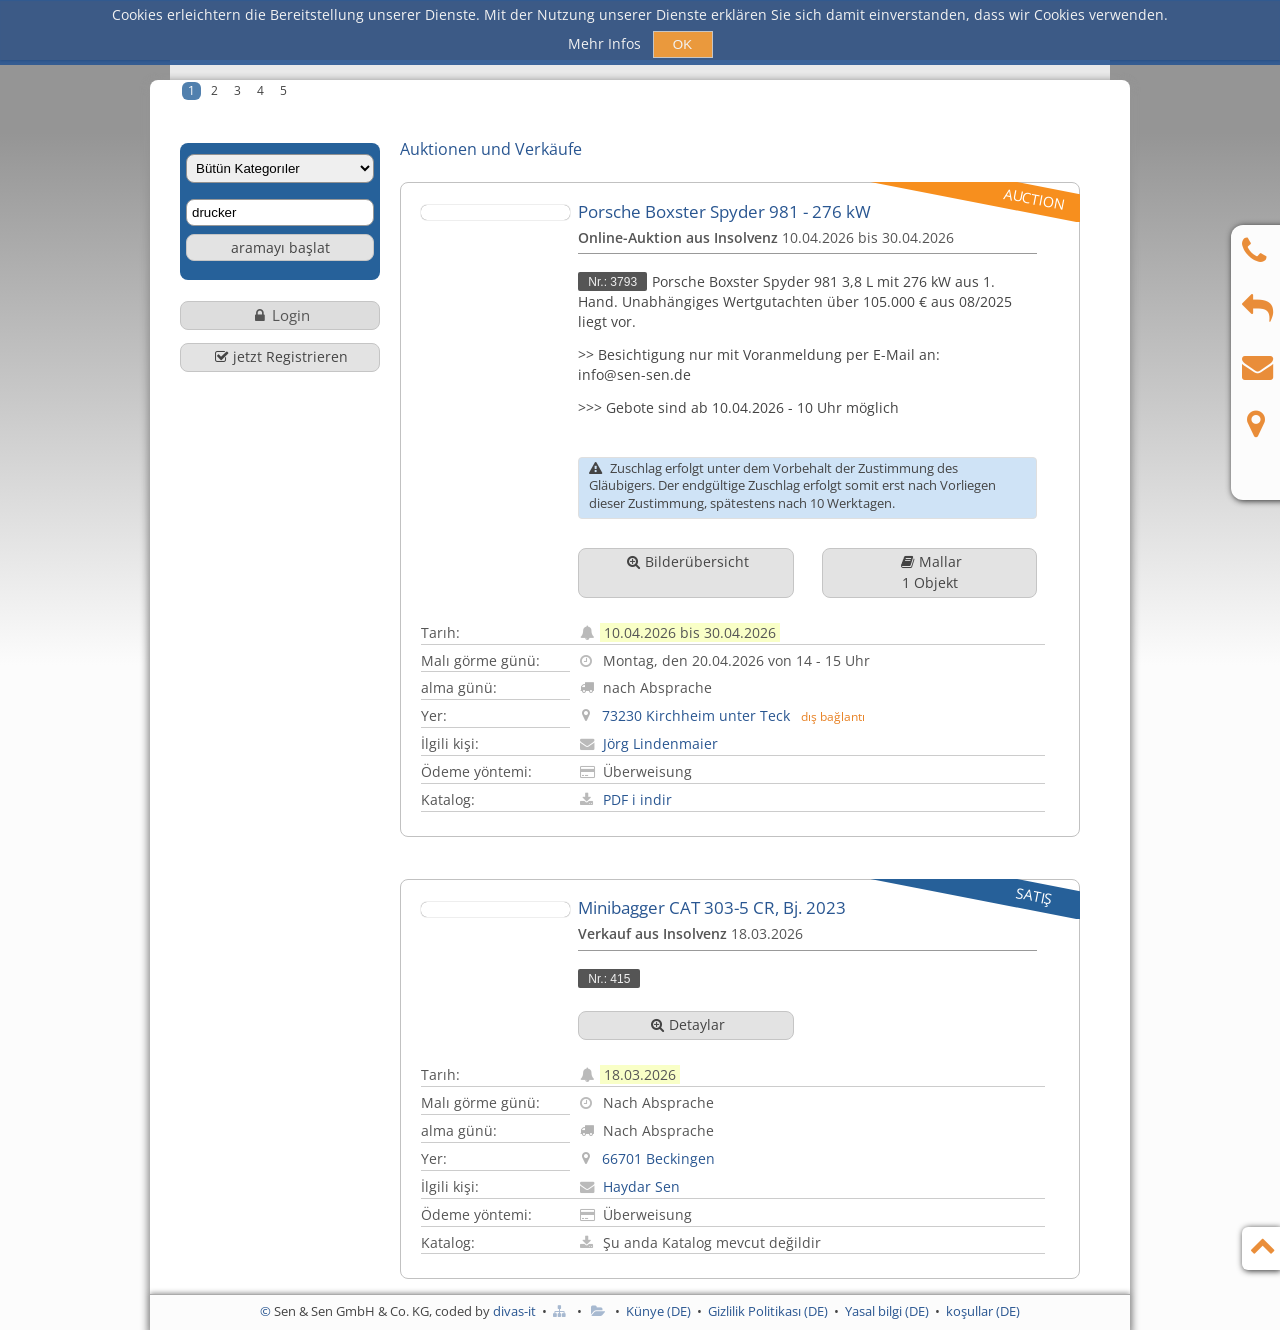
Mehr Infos (606, 43)
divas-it (514, 1311)
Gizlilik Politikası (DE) (768, 1311)
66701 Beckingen (692, 1131)
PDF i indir (671, 782)
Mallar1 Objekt (963, 568)
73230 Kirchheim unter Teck (730, 703)
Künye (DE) (658, 1311)
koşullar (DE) (983, 1311)
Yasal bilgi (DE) (887, 1311)
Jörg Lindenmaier (694, 730)
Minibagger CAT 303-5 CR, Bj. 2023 (746, 889)
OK (682, 44)
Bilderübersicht (719, 568)
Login (280, 313)
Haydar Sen (675, 1157)
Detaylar (719, 1005)
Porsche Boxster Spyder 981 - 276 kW (758, 207)
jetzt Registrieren (280, 350)
